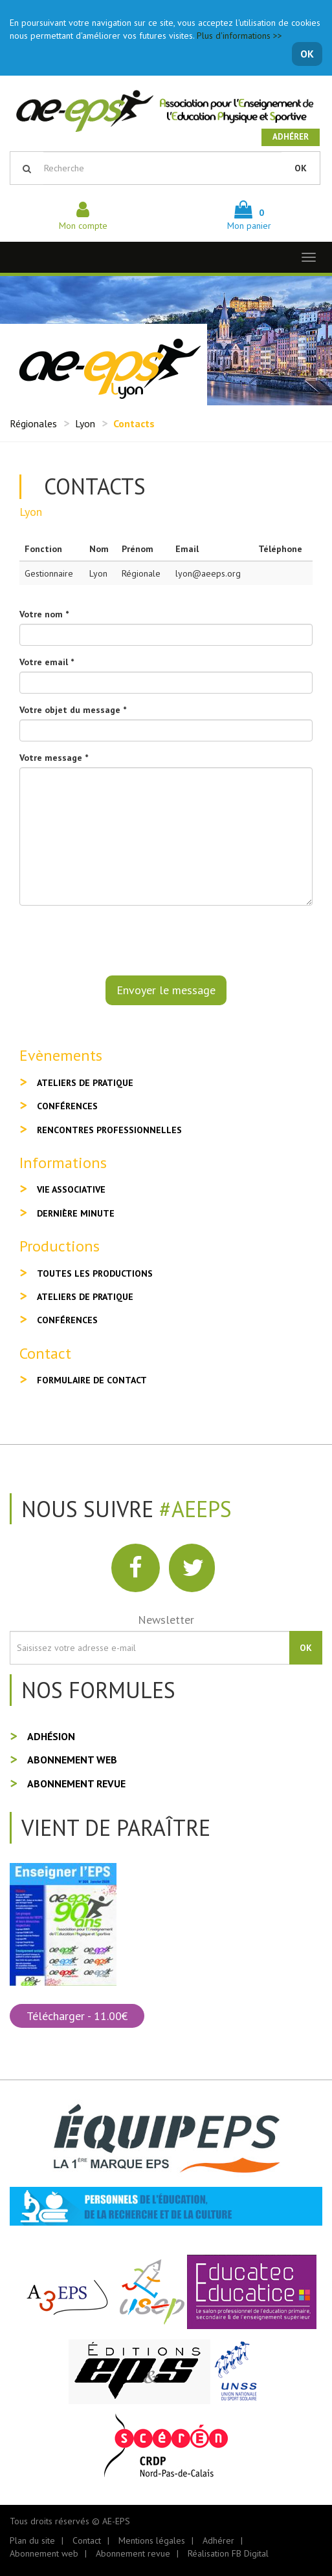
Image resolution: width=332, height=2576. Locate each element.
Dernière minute (76, 1213)
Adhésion (51, 1736)
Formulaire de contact (92, 1380)
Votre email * (46, 662)
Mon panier (249, 219)
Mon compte (83, 219)
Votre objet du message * (72, 710)
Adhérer (290, 136)
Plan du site (32, 2540)
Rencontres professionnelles (109, 1130)
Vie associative (71, 1189)
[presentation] (117, 940)
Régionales (33, 423)
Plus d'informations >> (239, 35)
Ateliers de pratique (85, 1083)
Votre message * (53, 757)
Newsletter (166, 1619)
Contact (86, 2540)
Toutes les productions (95, 1273)
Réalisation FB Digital (228, 2553)
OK (307, 53)
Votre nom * (44, 614)
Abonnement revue (76, 1783)
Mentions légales (151, 2540)
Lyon (85, 423)
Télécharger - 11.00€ (77, 2015)
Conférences (67, 1106)
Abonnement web (72, 1759)
